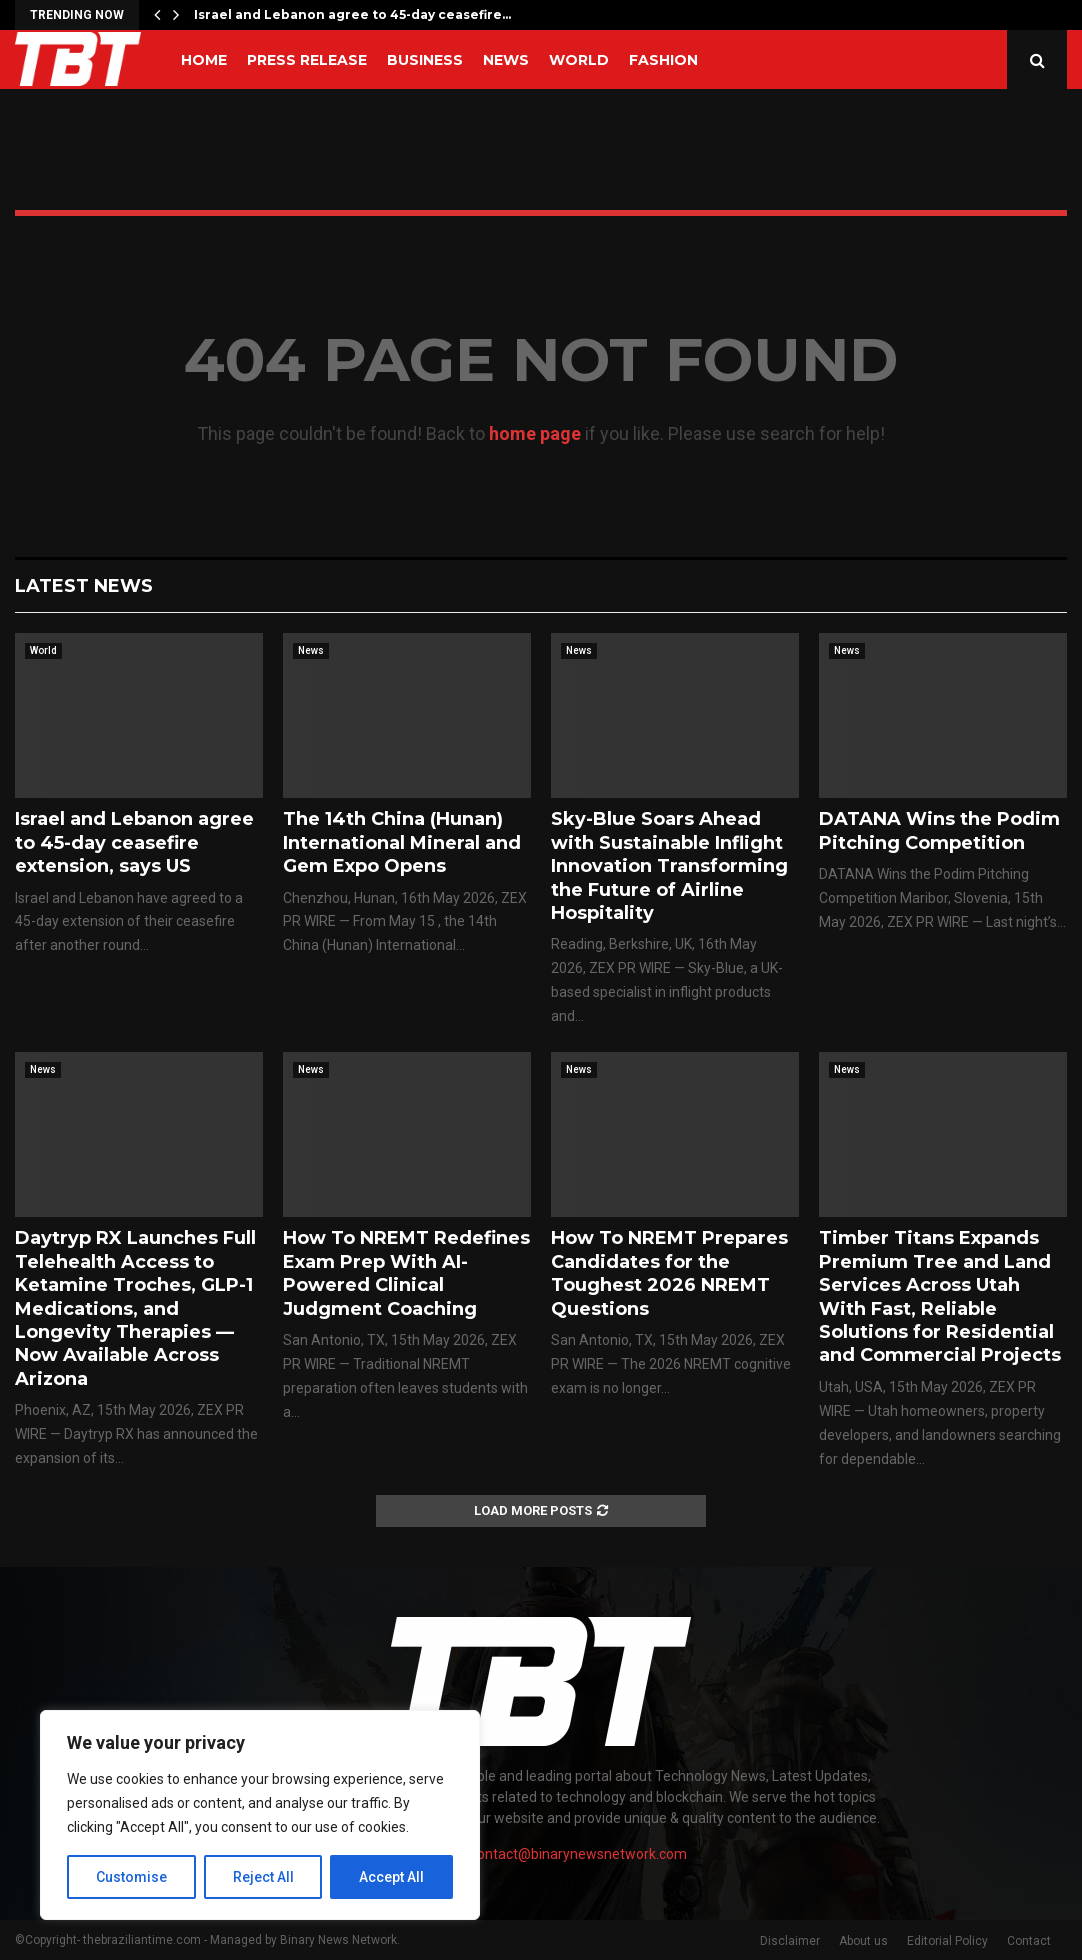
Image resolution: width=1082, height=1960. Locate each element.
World (579, 60)
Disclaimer (790, 1941)
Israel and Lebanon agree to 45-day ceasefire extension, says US (134, 842)
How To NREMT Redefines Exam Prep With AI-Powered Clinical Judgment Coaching (406, 1273)
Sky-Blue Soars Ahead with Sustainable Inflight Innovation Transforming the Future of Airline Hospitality (669, 866)
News (506, 60)
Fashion (663, 60)
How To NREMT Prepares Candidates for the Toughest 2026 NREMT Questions (669, 1273)
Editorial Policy (947, 1941)
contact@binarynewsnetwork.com (578, 1854)
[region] (260, 1815)
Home (204, 60)
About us (863, 1941)
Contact (1029, 1941)
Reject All (263, 1877)
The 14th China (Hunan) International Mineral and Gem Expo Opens (402, 842)
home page (535, 433)
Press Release (307, 60)
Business (425, 60)
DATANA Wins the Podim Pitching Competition (939, 830)
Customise (131, 1877)
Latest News (84, 586)
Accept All (391, 1877)
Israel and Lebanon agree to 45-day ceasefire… (352, 14)
